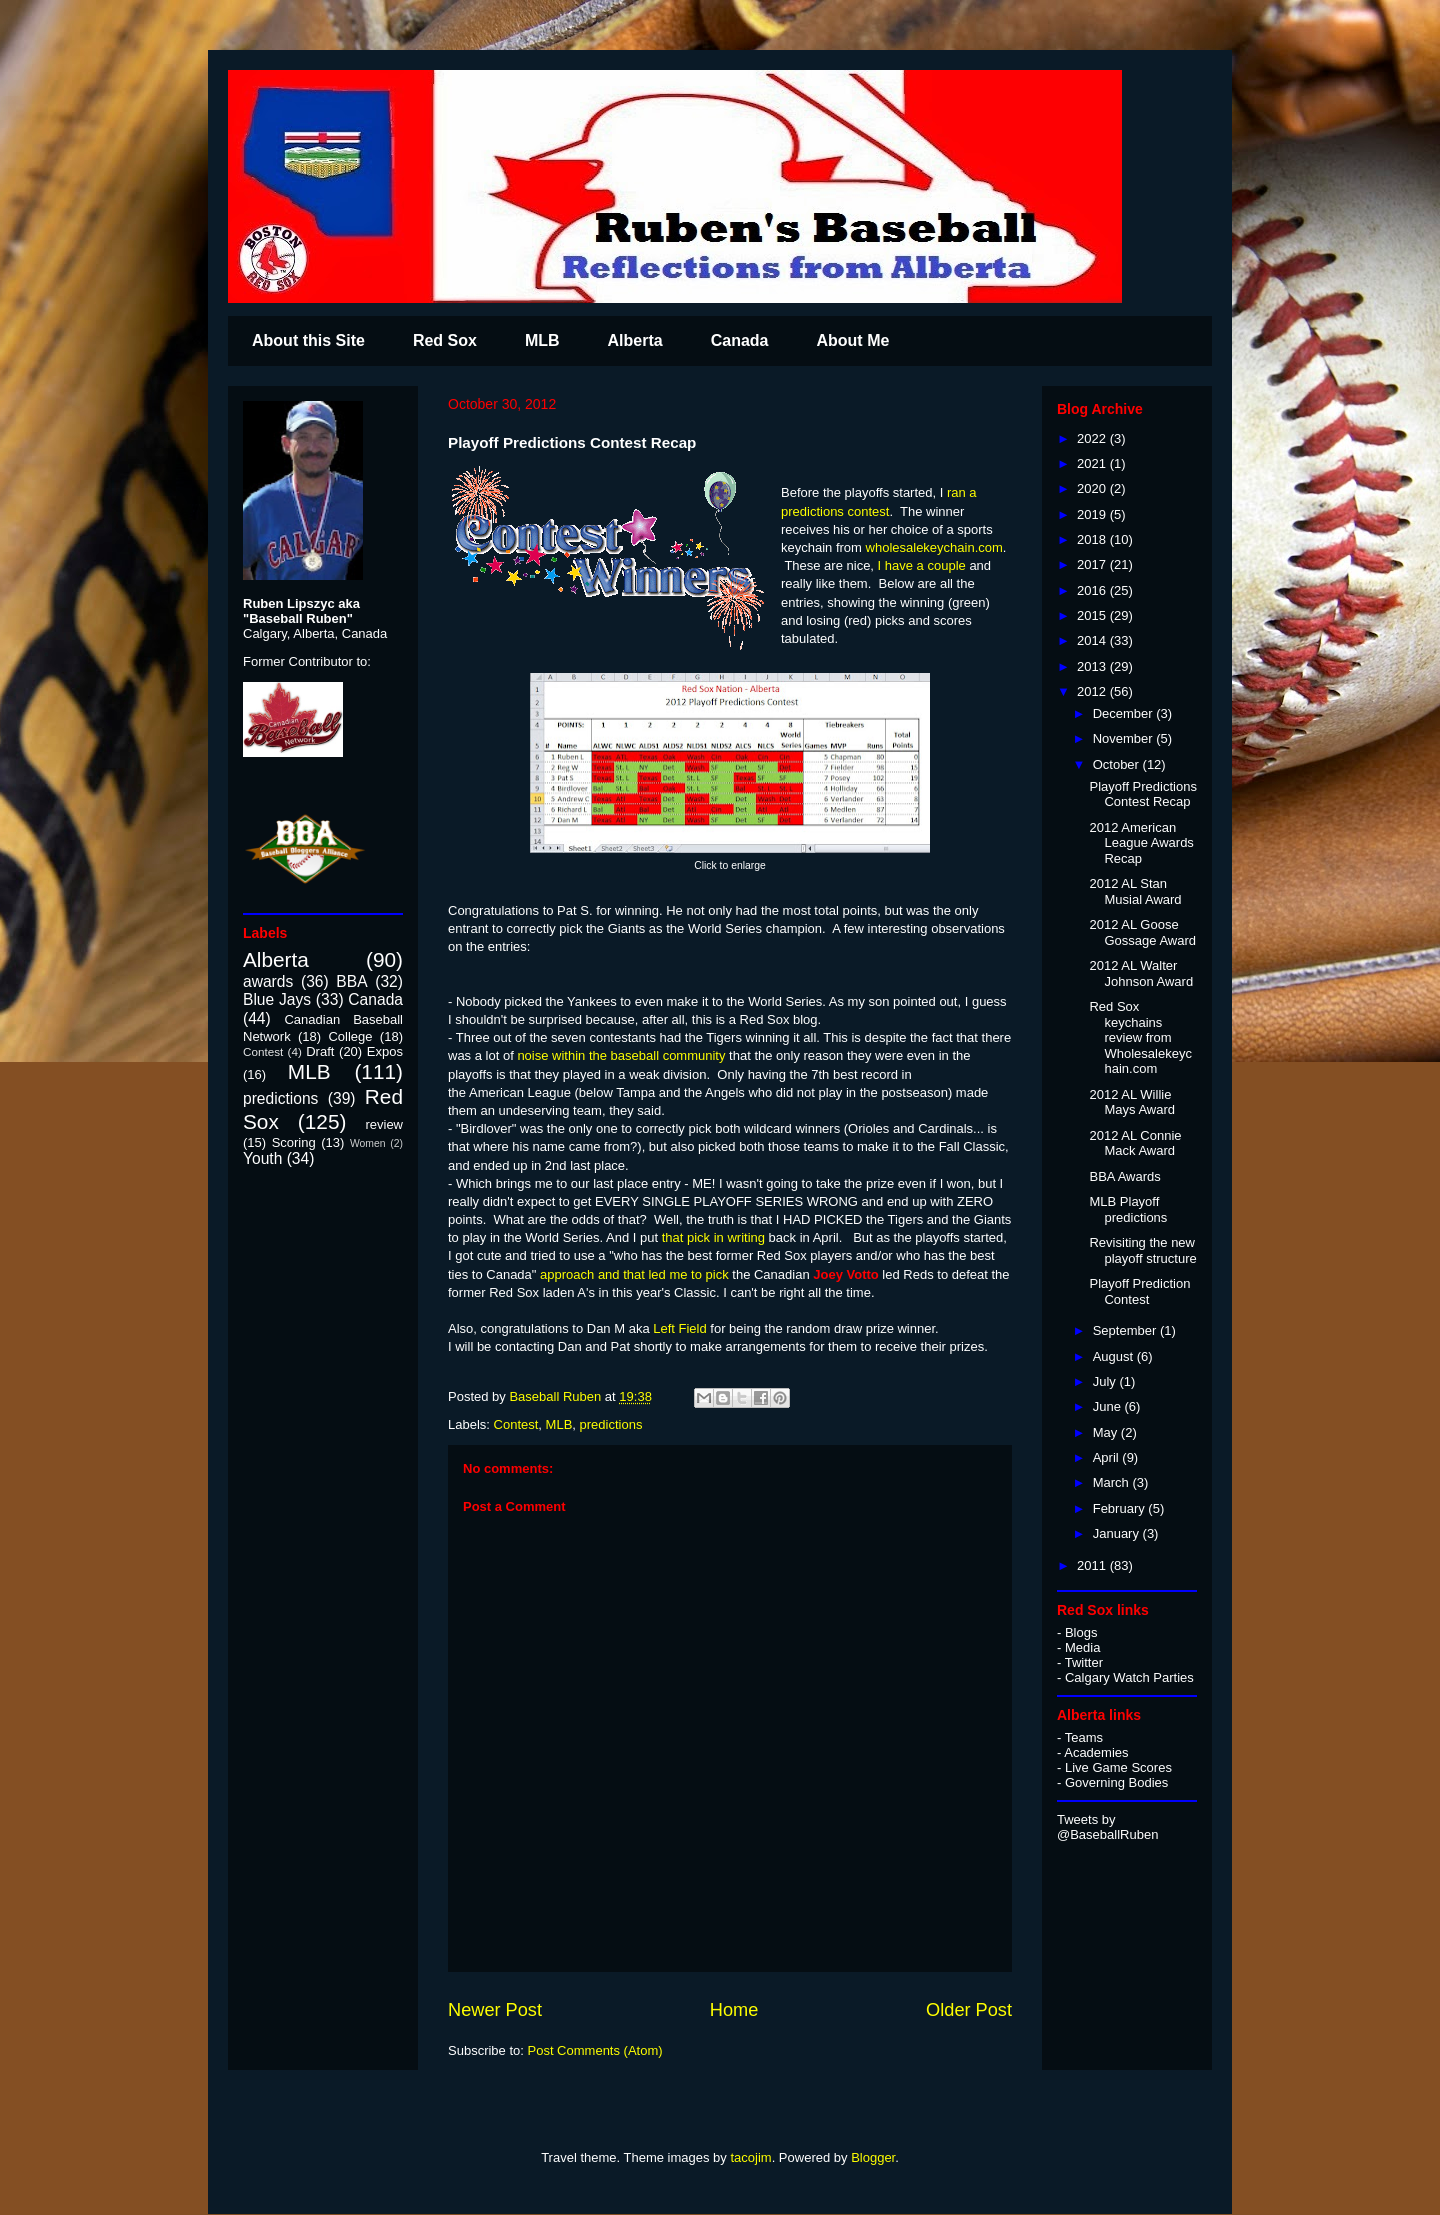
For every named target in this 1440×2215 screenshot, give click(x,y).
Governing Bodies (1116, 1782)
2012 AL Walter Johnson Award (1141, 973)
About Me (852, 340)
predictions (611, 1424)
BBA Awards (1124, 1176)
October (1118, 764)
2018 (1093, 539)
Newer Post (495, 2010)
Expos (385, 1051)
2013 (1093, 666)
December (1125, 713)
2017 (1093, 564)
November (1125, 738)
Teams (1084, 1737)
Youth (262, 1158)
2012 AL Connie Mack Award (1135, 1143)
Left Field (679, 1328)
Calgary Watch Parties (1129, 1677)
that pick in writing (715, 1237)
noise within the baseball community (621, 1055)
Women (368, 1143)
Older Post (969, 2010)
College (350, 1036)
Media (1082, 1647)
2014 (1093, 640)
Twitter (1084, 1662)
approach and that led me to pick (636, 1274)
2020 (1093, 488)
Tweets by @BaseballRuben (1107, 1827)
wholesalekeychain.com (934, 547)
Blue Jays (277, 999)
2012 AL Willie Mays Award (1132, 1102)
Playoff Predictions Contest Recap (1142, 794)
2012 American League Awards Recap (1141, 843)
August (1115, 1356)
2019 (1093, 514)
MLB (542, 340)
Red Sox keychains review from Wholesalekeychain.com (1140, 1037)
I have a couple (922, 565)
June (1109, 1406)
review (384, 1124)
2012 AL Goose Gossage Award (1142, 932)
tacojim (750, 2157)
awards (268, 981)
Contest (516, 1424)
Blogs (1081, 1632)
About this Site (308, 340)
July (1106, 1381)
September (1126, 1330)
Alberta (635, 340)
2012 (1093, 691)
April (1108, 1457)
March (1113, 1482)
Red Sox (445, 340)
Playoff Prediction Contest (1139, 1291)
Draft (320, 1051)
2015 (1093, 615)
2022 (1093, 438)
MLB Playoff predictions (1128, 1209)
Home (734, 2010)
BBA (351, 981)
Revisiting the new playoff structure (1142, 1250)
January (1118, 1533)
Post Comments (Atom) (595, 2050)
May (1107, 1432)
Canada (740, 340)
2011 (1093, 1565)
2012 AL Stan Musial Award (1135, 891)
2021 (1093, 463)
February (1121, 1508)
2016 (1093, 590)
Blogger (873, 2157)
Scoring (294, 1142)
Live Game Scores (1118, 1767)
